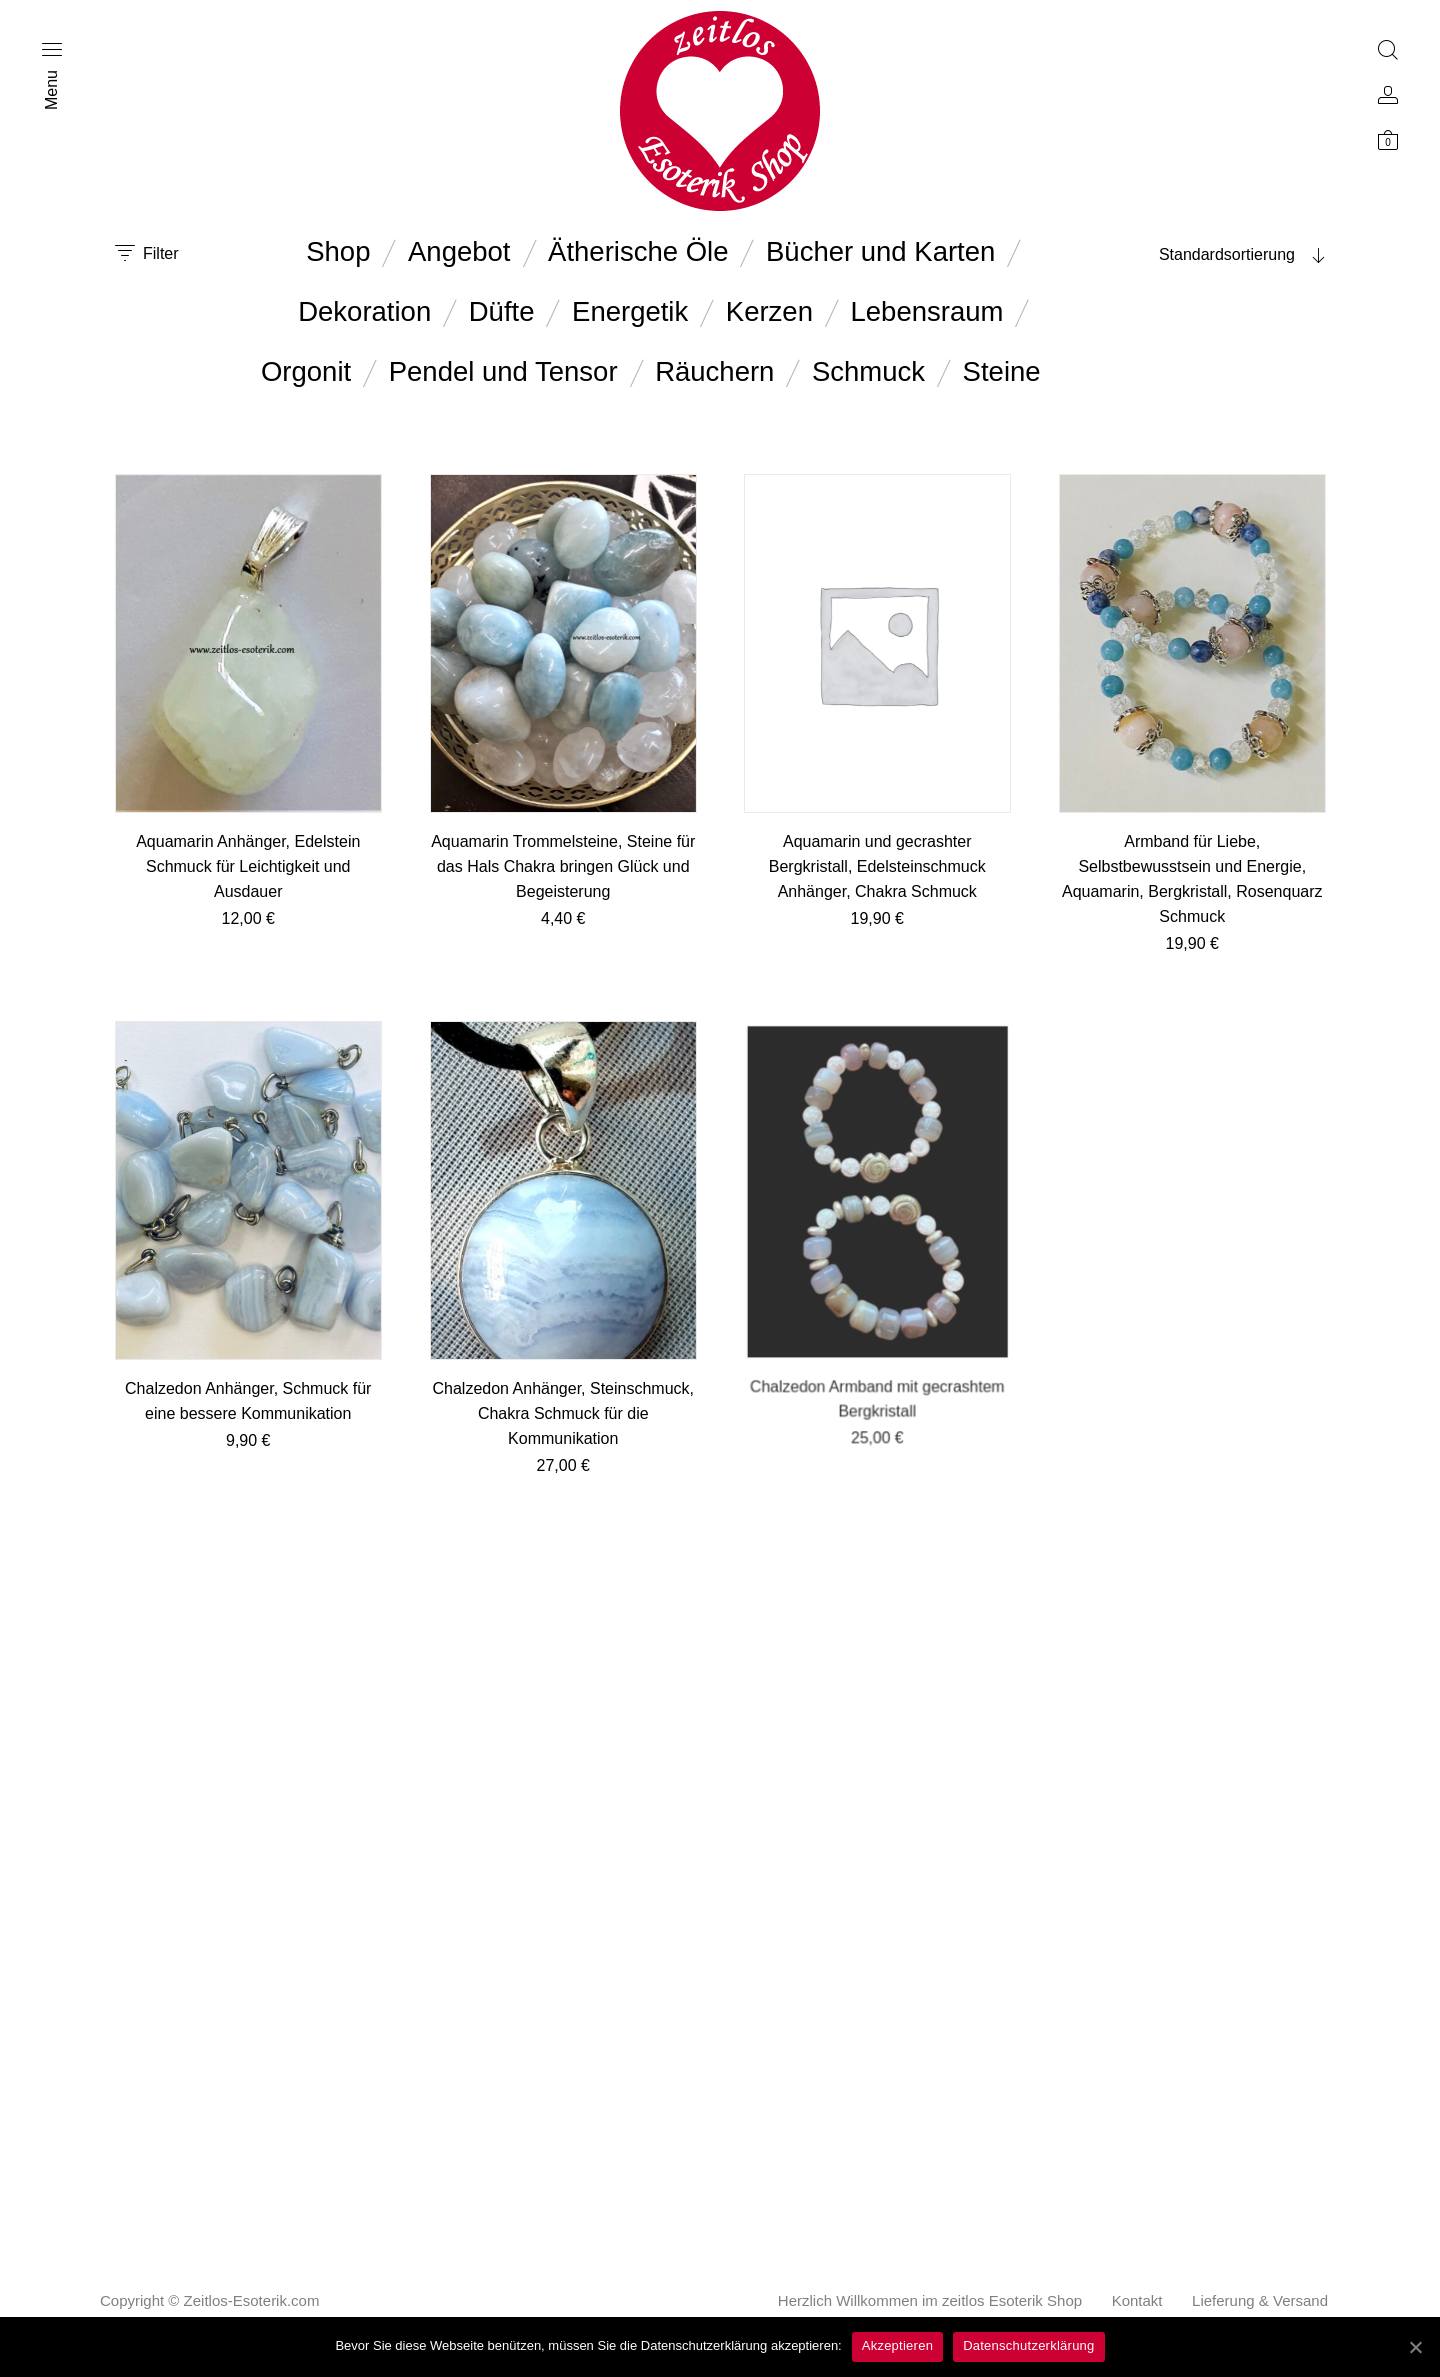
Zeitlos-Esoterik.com (252, 2300)
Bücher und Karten (880, 251)
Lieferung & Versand (1260, 2300)
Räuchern (714, 371)
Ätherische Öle (638, 251)
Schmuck (868, 371)
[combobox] (1200, 255)
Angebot (459, 251)
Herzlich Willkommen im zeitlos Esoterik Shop (930, 2300)
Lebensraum (927, 311)
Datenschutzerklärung (1028, 2345)
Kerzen (769, 311)
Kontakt (1137, 2300)
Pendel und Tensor (503, 371)
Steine (1002, 371)
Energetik (630, 311)
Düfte (502, 311)
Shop (338, 251)
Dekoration (364, 311)
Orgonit (306, 371)
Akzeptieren (897, 2345)
